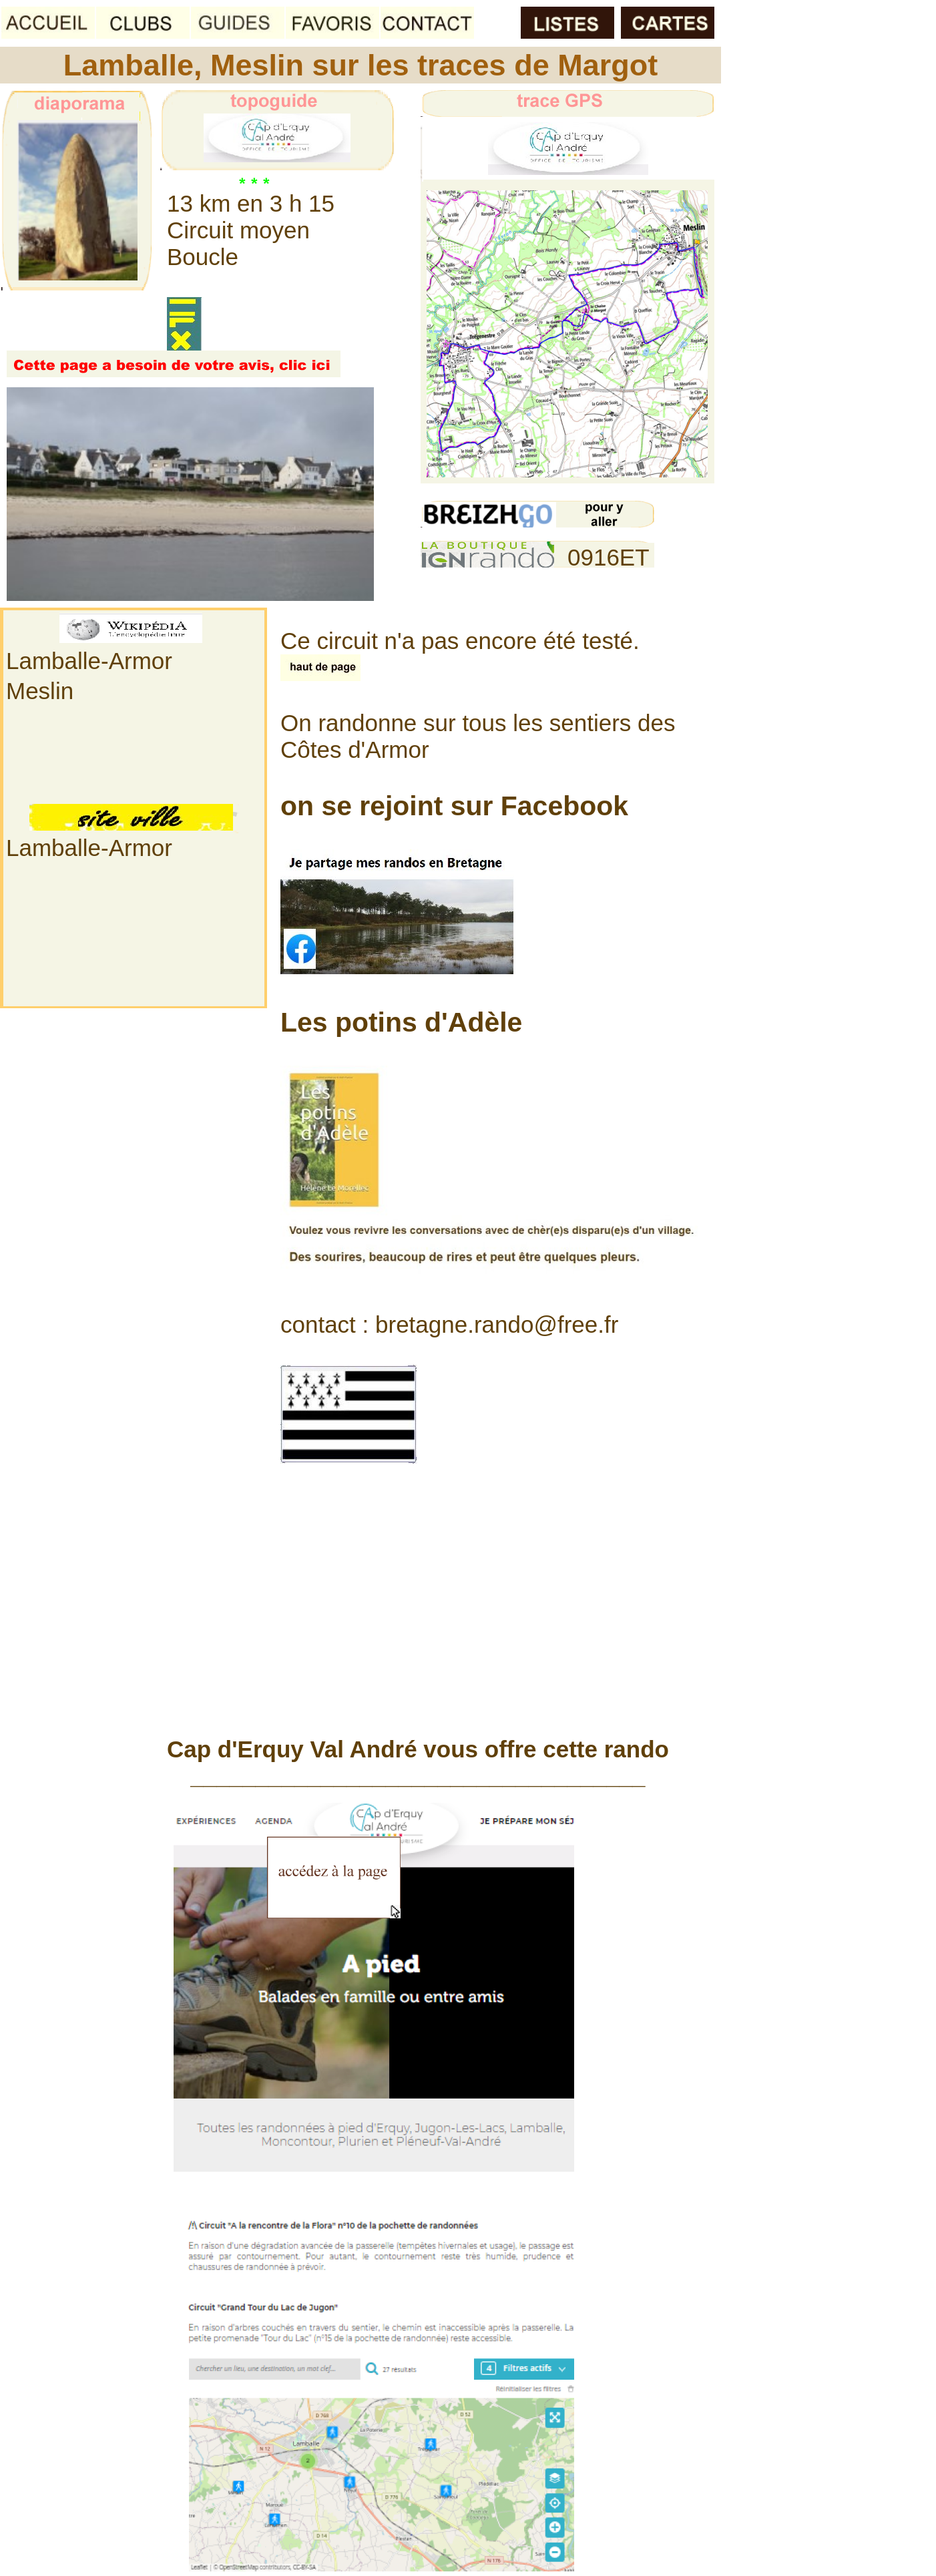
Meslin (39, 691)
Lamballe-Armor (89, 661)
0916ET (608, 557)
